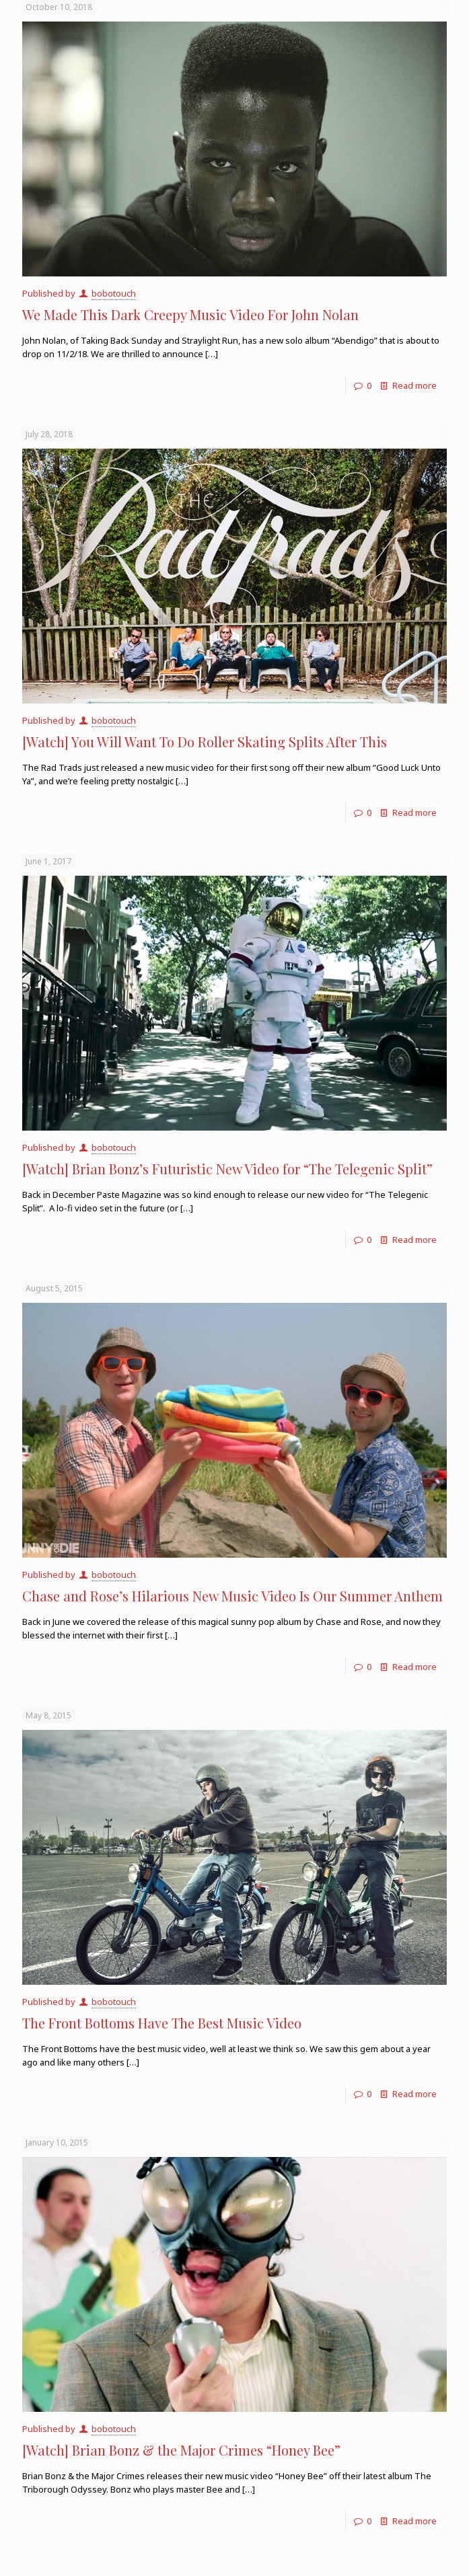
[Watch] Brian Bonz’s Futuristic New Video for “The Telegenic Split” (227, 1169)
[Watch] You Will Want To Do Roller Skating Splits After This (204, 741)
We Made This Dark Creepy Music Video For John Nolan (190, 314)
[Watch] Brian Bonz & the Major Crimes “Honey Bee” (181, 2450)
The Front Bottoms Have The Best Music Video (161, 2023)
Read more (414, 385)
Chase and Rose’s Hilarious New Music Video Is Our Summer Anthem (232, 1596)
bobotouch (114, 293)
